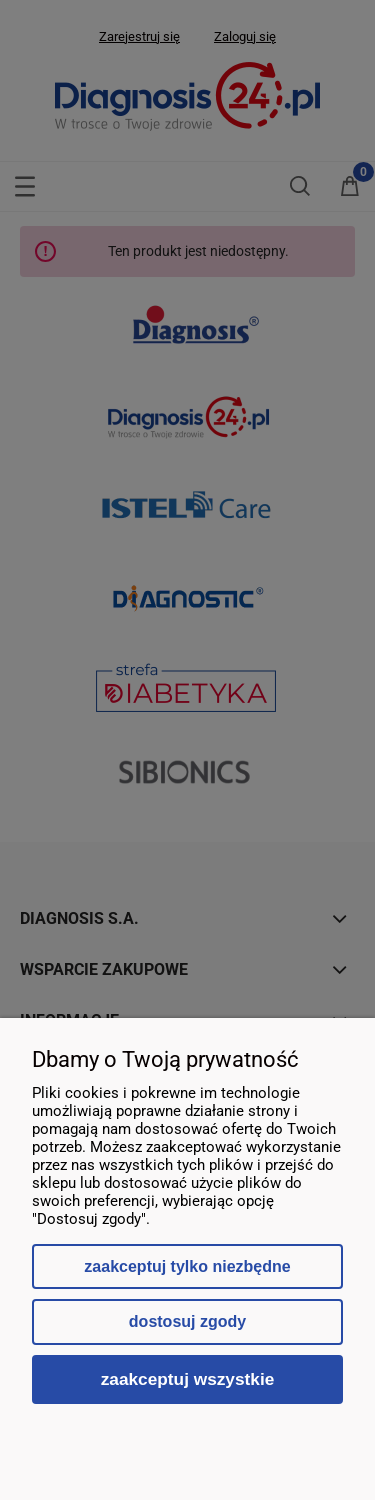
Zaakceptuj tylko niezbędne (187, 1266)
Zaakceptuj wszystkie (188, 1379)
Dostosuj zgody (187, 1321)
